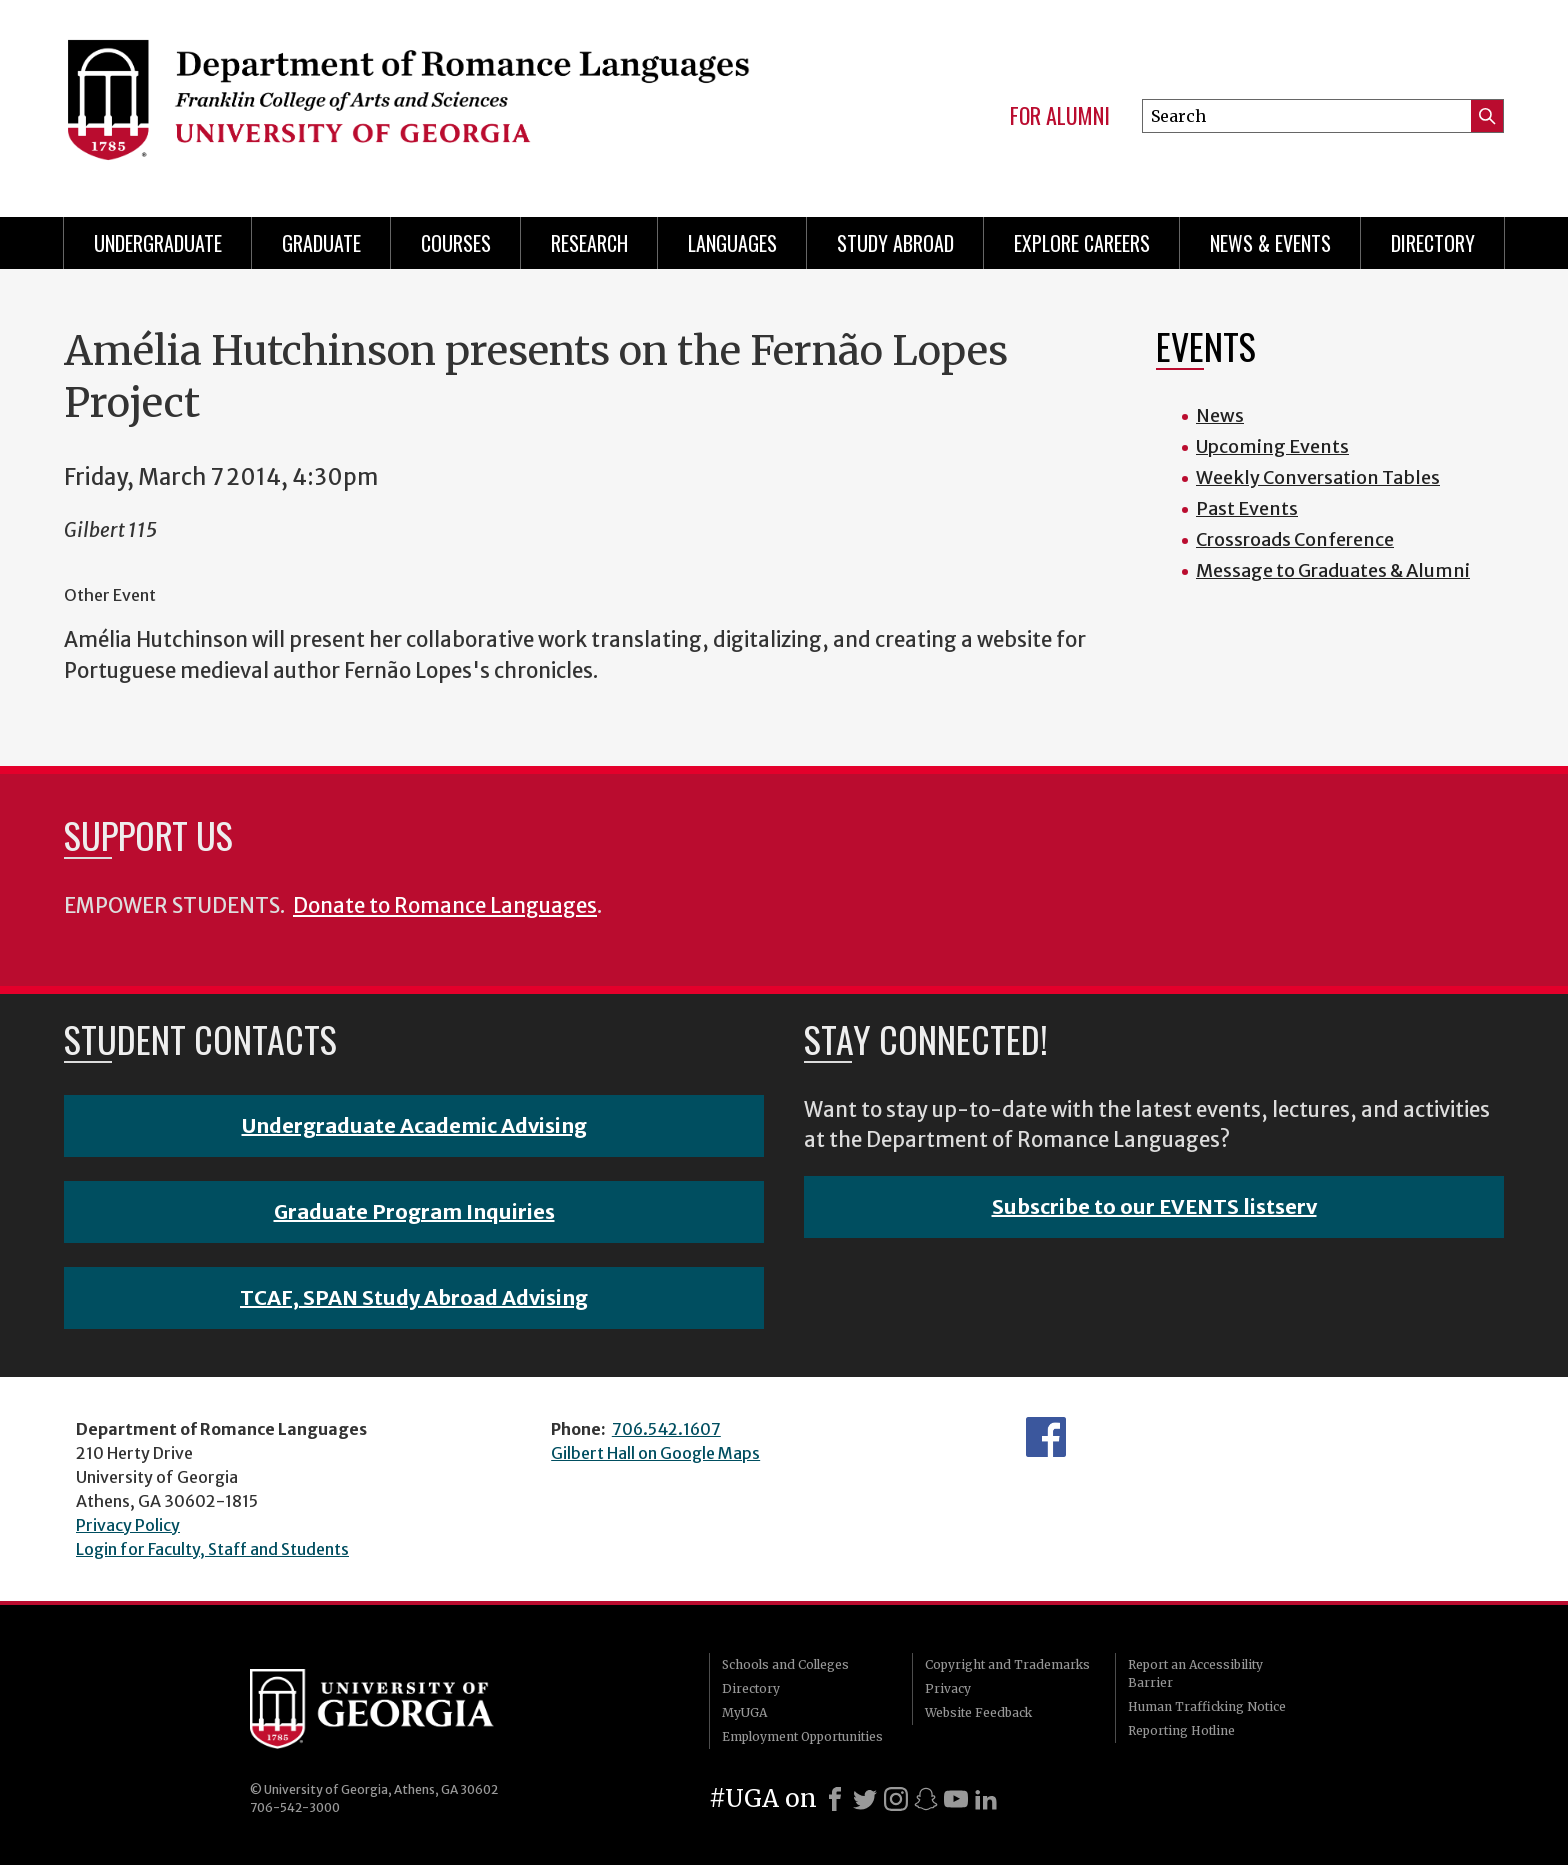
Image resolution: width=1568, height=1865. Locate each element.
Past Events (1247, 508)
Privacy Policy (128, 1525)
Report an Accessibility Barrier (1195, 1673)
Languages (732, 243)
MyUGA (744, 1712)
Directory (1433, 243)
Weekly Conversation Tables (1318, 477)
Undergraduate (158, 243)
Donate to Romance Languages (445, 906)
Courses (456, 243)
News (1220, 415)
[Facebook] (835, 1799)
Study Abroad (895, 243)
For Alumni (1060, 116)
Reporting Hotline (1181, 1730)
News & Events (1270, 243)
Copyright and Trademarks (1007, 1664)
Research (589, 243)
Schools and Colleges (785, 1664)
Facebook (1046, 1437)
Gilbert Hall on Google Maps (655, 1453)
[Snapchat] (926, 1799)
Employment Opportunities (802, 1736)
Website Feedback (978, 1712)
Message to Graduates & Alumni (1333, 570)
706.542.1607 (666, 1429)
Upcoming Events (1272, 446)
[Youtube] (956, 1799)
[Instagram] (896, 1799)
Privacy (948, 1688)
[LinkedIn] (986, 1799)
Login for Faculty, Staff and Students (212, 1549)
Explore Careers (1082, 243)
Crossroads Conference (1295, 539)
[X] (865, 1799)
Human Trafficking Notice (1207, 1706)
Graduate (321, 243)
